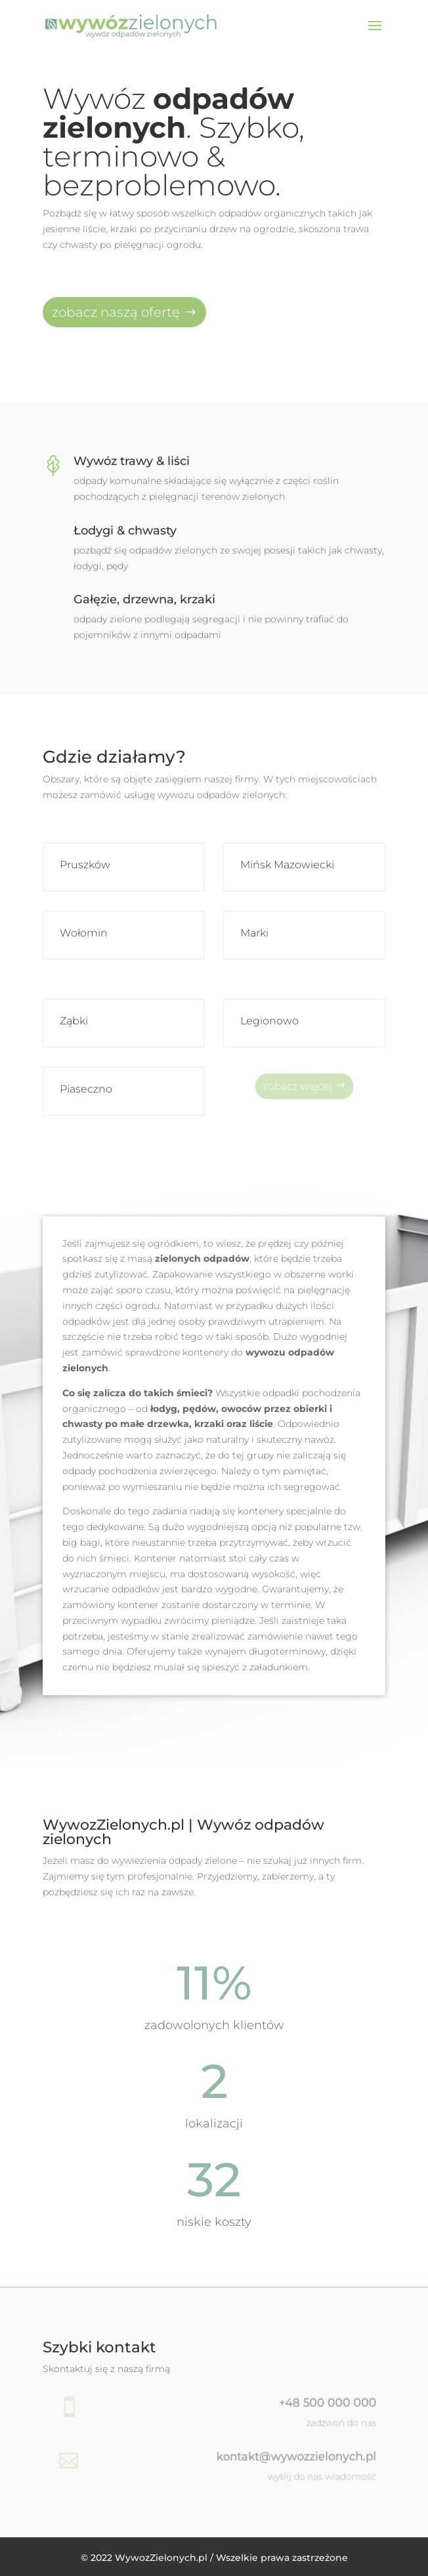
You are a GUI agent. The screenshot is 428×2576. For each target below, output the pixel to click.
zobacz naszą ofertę (116, 312)
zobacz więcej (299, 1085)
